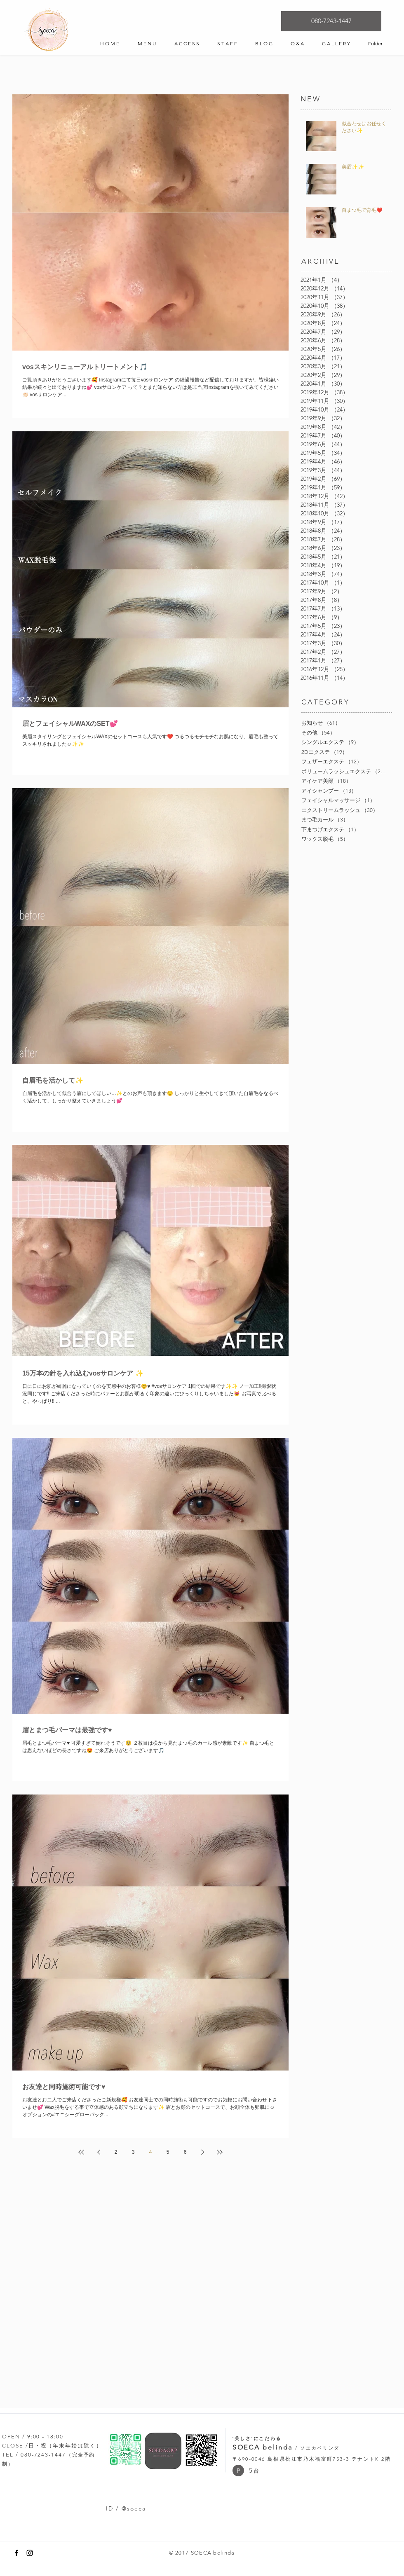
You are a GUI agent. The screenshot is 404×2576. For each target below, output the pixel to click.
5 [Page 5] (168, 2152)
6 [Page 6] (185, 2152)
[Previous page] (98, 2152)
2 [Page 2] (116, 2152)
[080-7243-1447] (331, 21)
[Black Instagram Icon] (30, 2553)
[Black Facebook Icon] (16, 2553)
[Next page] (202, 2152)
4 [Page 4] (150, 2152)
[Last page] (219, 2152)
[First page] (81, 2152)
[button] (238, 2470)
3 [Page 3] (133, 2152)
